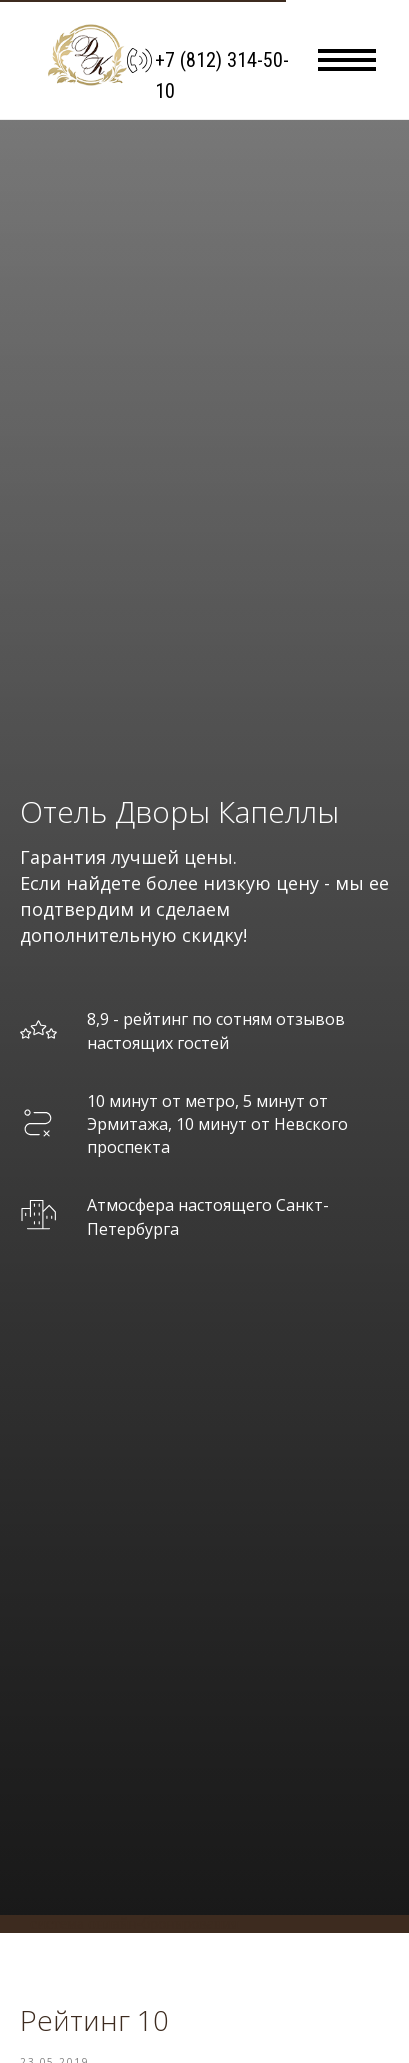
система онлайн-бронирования (134, 1923)
